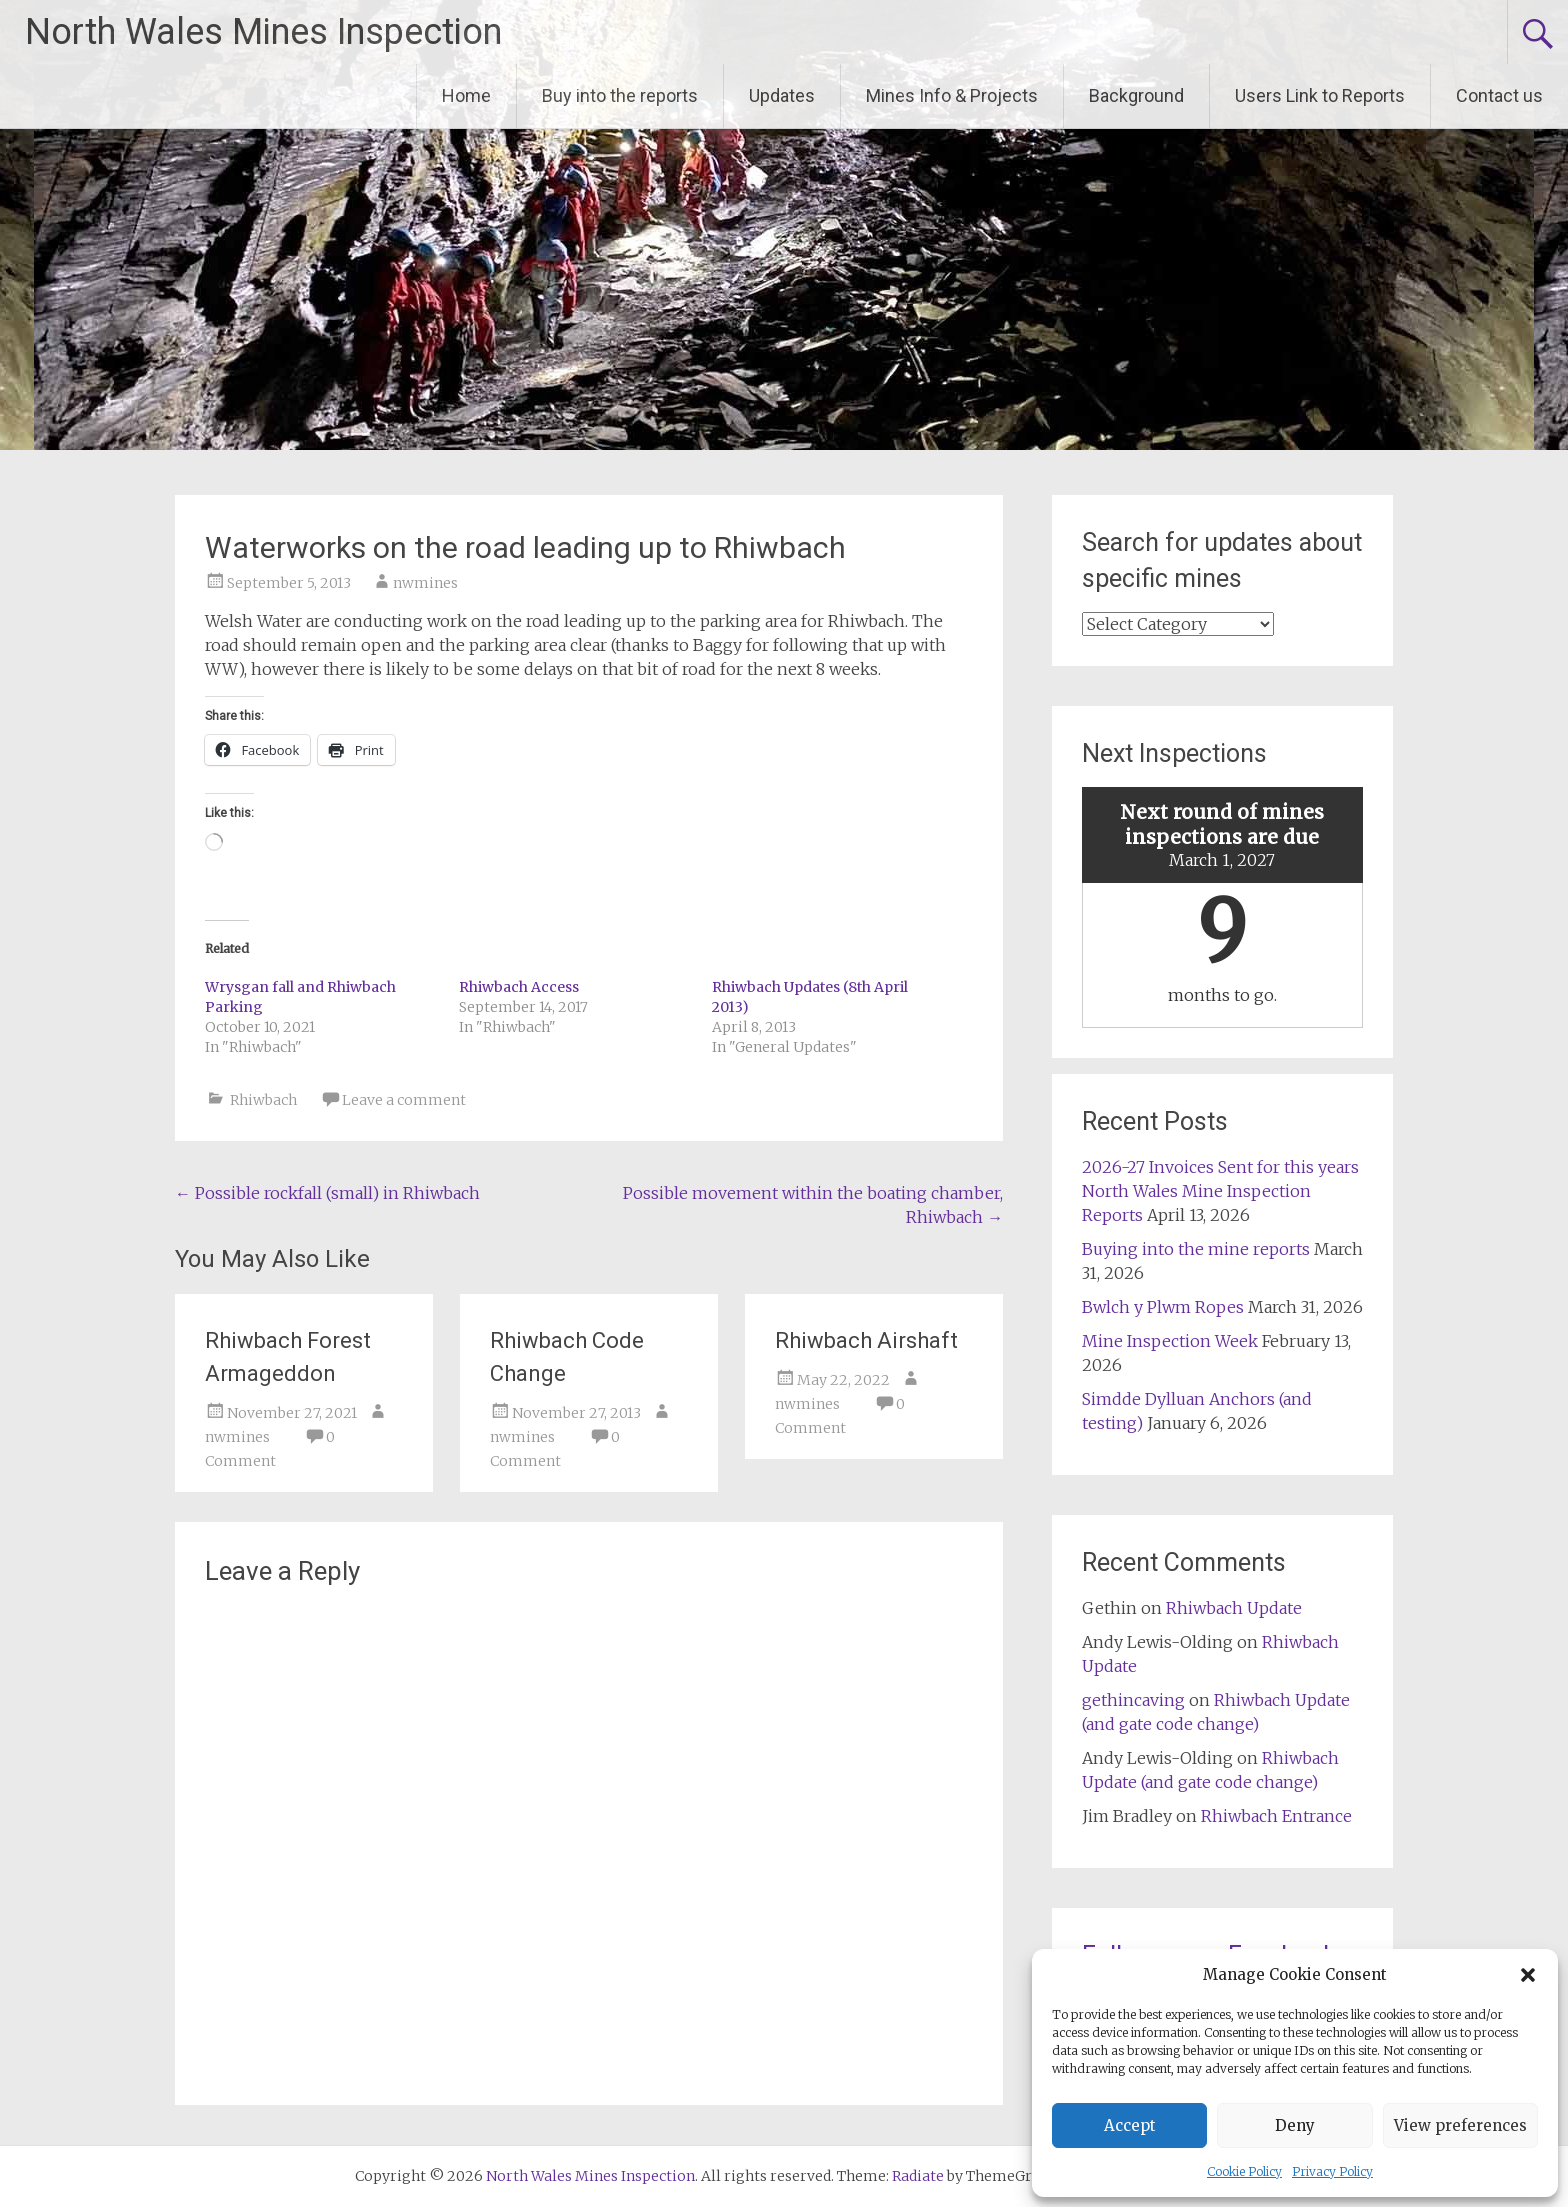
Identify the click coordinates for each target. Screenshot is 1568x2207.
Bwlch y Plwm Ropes (1163, 1307)
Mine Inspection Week (1170, 1341)
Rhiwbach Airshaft (866, 1340)
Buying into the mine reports (1196, 1249)
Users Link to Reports (1320, 95)
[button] (1528, 1975)
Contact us (1499, 95)
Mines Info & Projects (952, 95)
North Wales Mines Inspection (263, 32)
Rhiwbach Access (519, 987)
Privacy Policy (1332, 2171)
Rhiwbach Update (1234, 1608)
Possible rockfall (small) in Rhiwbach (327, 1193)
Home (466, 95)
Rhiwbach (263, 1100)
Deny (1295, 2125)
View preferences (1460, 2125)
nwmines (425, 583)
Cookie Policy (1244, 2171)
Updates (782, 95)
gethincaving (1133, 1700)
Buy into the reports (620, 95)
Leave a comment (404, 1100)
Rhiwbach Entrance (1276, 1816)
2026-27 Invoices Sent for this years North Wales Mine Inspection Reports (1220, 1191)
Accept (1130, 2125)
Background (1136, 95)
